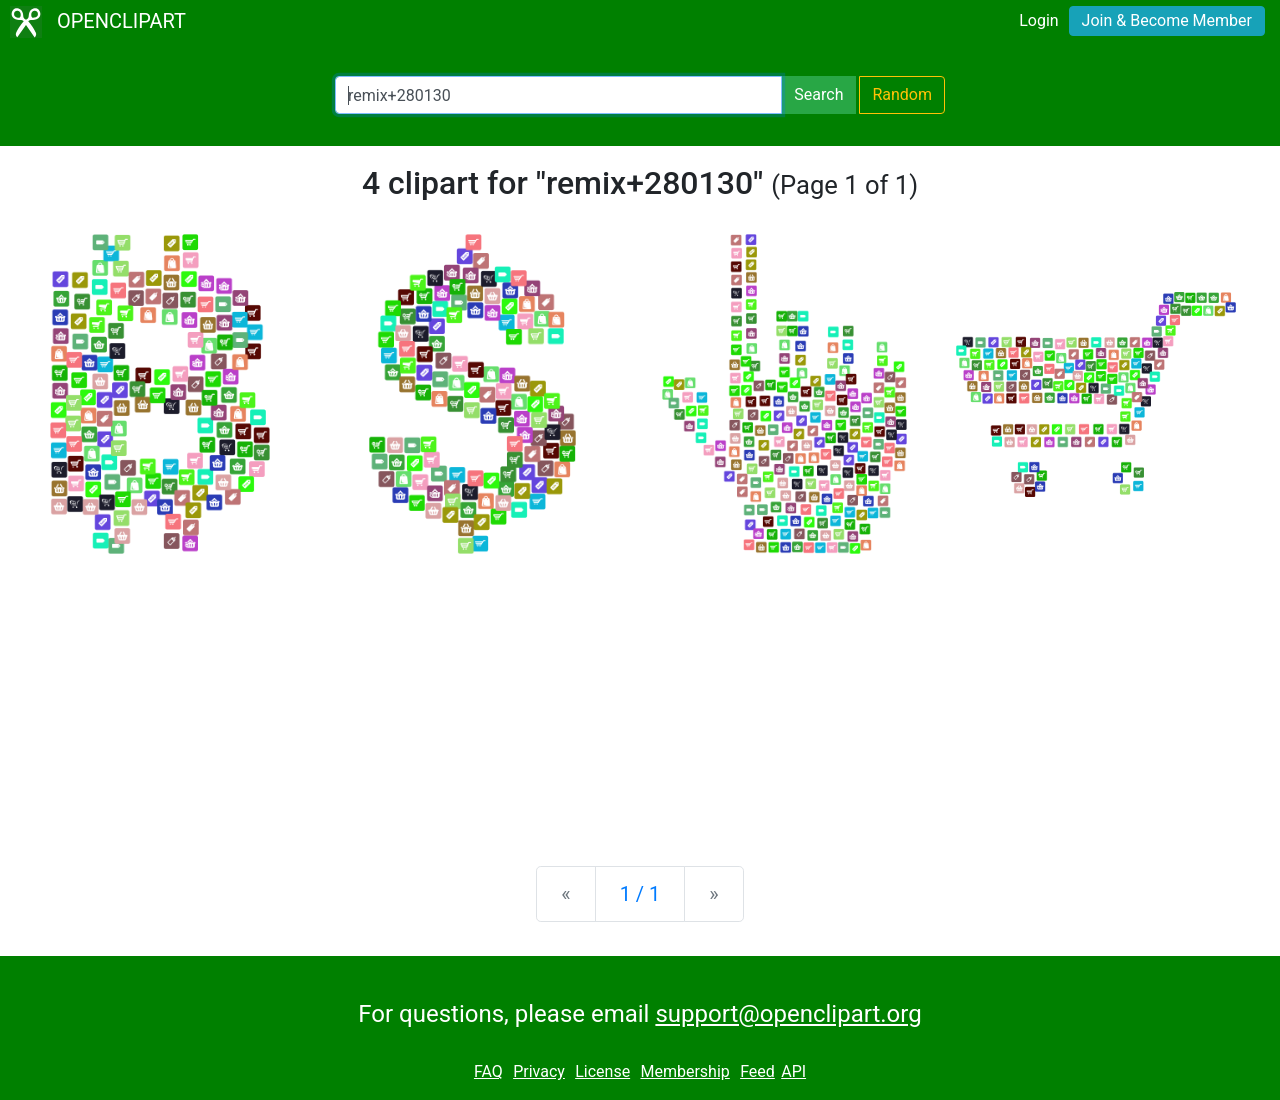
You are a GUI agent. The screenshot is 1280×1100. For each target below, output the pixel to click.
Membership (684, 1071)
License (602, 1071)
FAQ (488, 1071)
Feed (757, 1071)
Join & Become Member (1167, 20)
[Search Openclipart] (558, 95)
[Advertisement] (640, 694)
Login (1038, 20)
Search (818, 94)
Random (902, 94)
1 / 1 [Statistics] (640, 894)
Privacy (539, 1071)
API (793, 1071)
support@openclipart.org (788, 1014)
